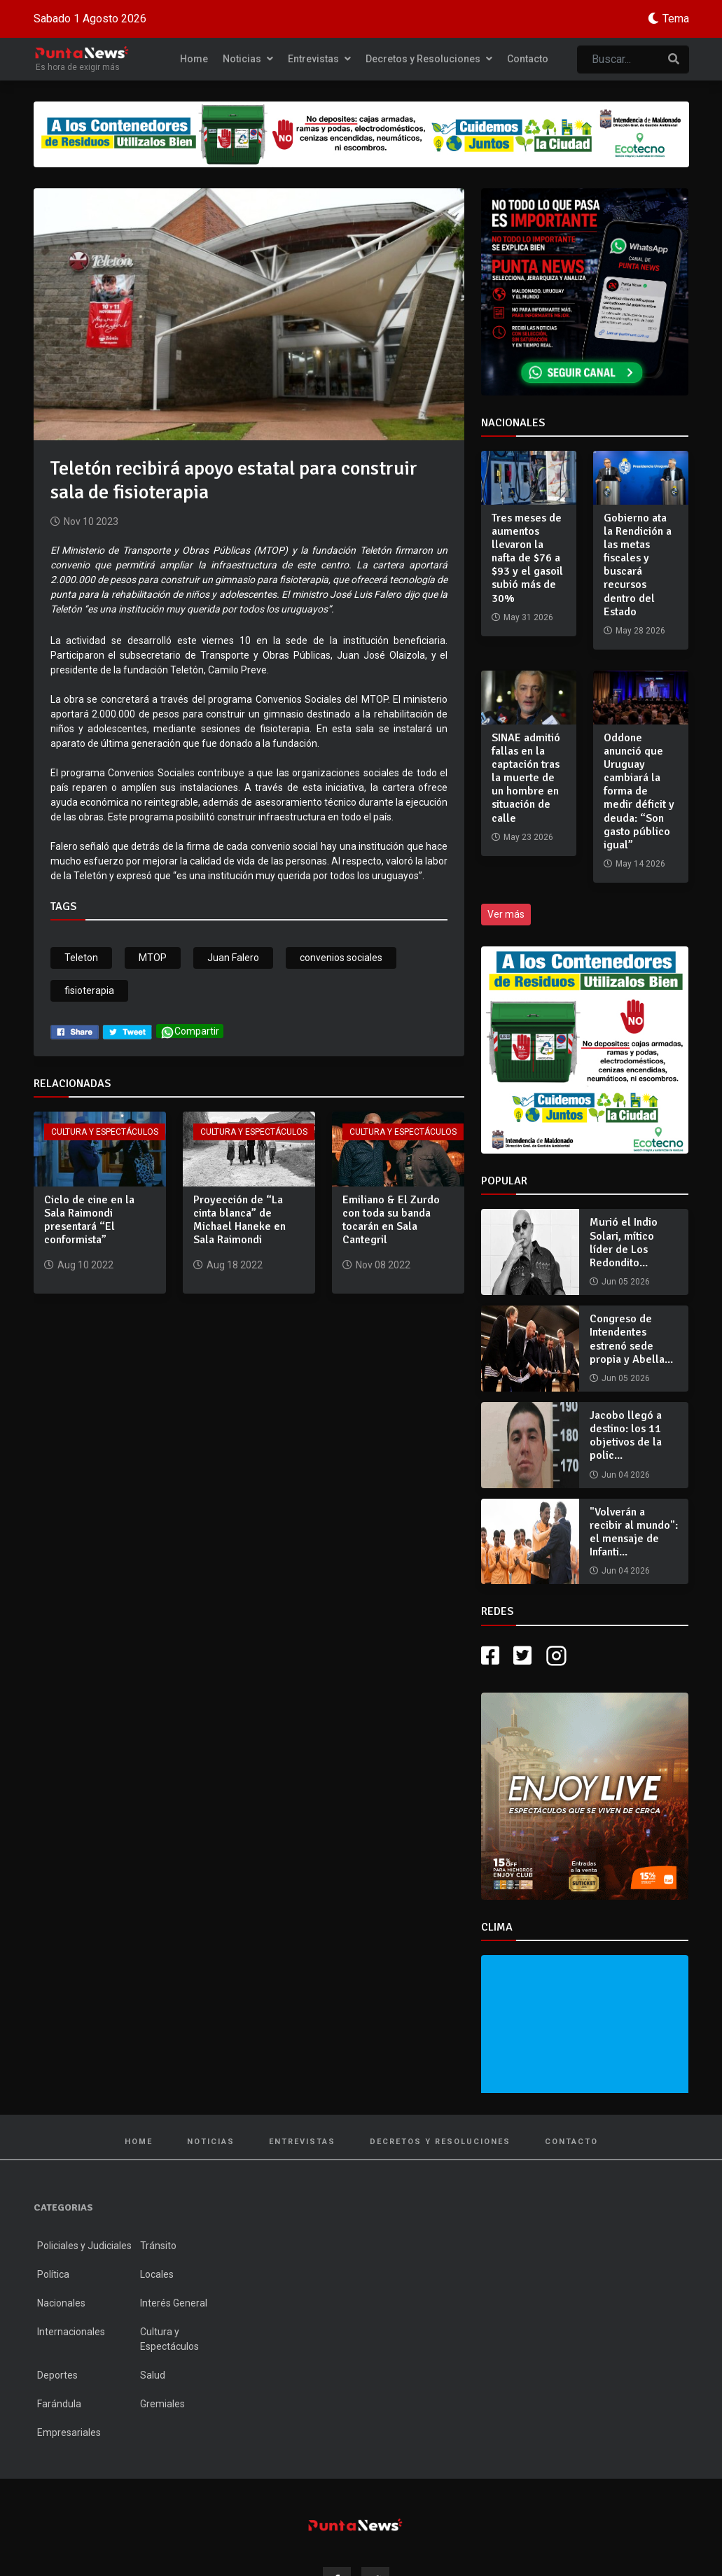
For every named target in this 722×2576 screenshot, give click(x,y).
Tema (675, 18)
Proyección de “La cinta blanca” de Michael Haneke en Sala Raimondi (239, 1220)
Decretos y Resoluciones (429, 58)
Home (194, 58)
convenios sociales (341, 957)
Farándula (59, 2403)
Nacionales (61, 2303)
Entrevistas (319, 58)
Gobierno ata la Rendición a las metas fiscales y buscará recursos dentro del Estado (638, 565)
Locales (157, 2274)
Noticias (248, 58)
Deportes (57, 2375)
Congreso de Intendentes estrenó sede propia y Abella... (631, 1339)
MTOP (153, 957)
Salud (152, 2375)
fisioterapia (89, 990)
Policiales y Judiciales (84, 2245)
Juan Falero (233, 957)
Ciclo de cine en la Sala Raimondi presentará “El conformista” (89, 1220)
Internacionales (71, 2331)
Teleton (81, 957)
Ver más (506, 914)
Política (53, 2274)
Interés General (173, 2303)
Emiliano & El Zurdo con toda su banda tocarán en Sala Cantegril (391, 1220)
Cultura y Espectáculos (104, 1132)
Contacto (527, 58)
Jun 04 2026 (626, 1475)
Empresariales (69, 2432)
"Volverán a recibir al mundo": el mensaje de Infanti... (634, 1532)
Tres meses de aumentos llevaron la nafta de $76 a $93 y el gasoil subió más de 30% (527, 558)
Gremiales (162, 2403)
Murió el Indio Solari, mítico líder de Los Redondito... (624, 1242)
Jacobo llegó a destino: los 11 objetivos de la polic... (626, 1435)
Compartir (189, 1032)
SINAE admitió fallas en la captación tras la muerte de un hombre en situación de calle (526, 778)
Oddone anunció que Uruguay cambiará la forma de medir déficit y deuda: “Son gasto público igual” (639, 792)
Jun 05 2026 (626, 1282)
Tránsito (158, 2245)
